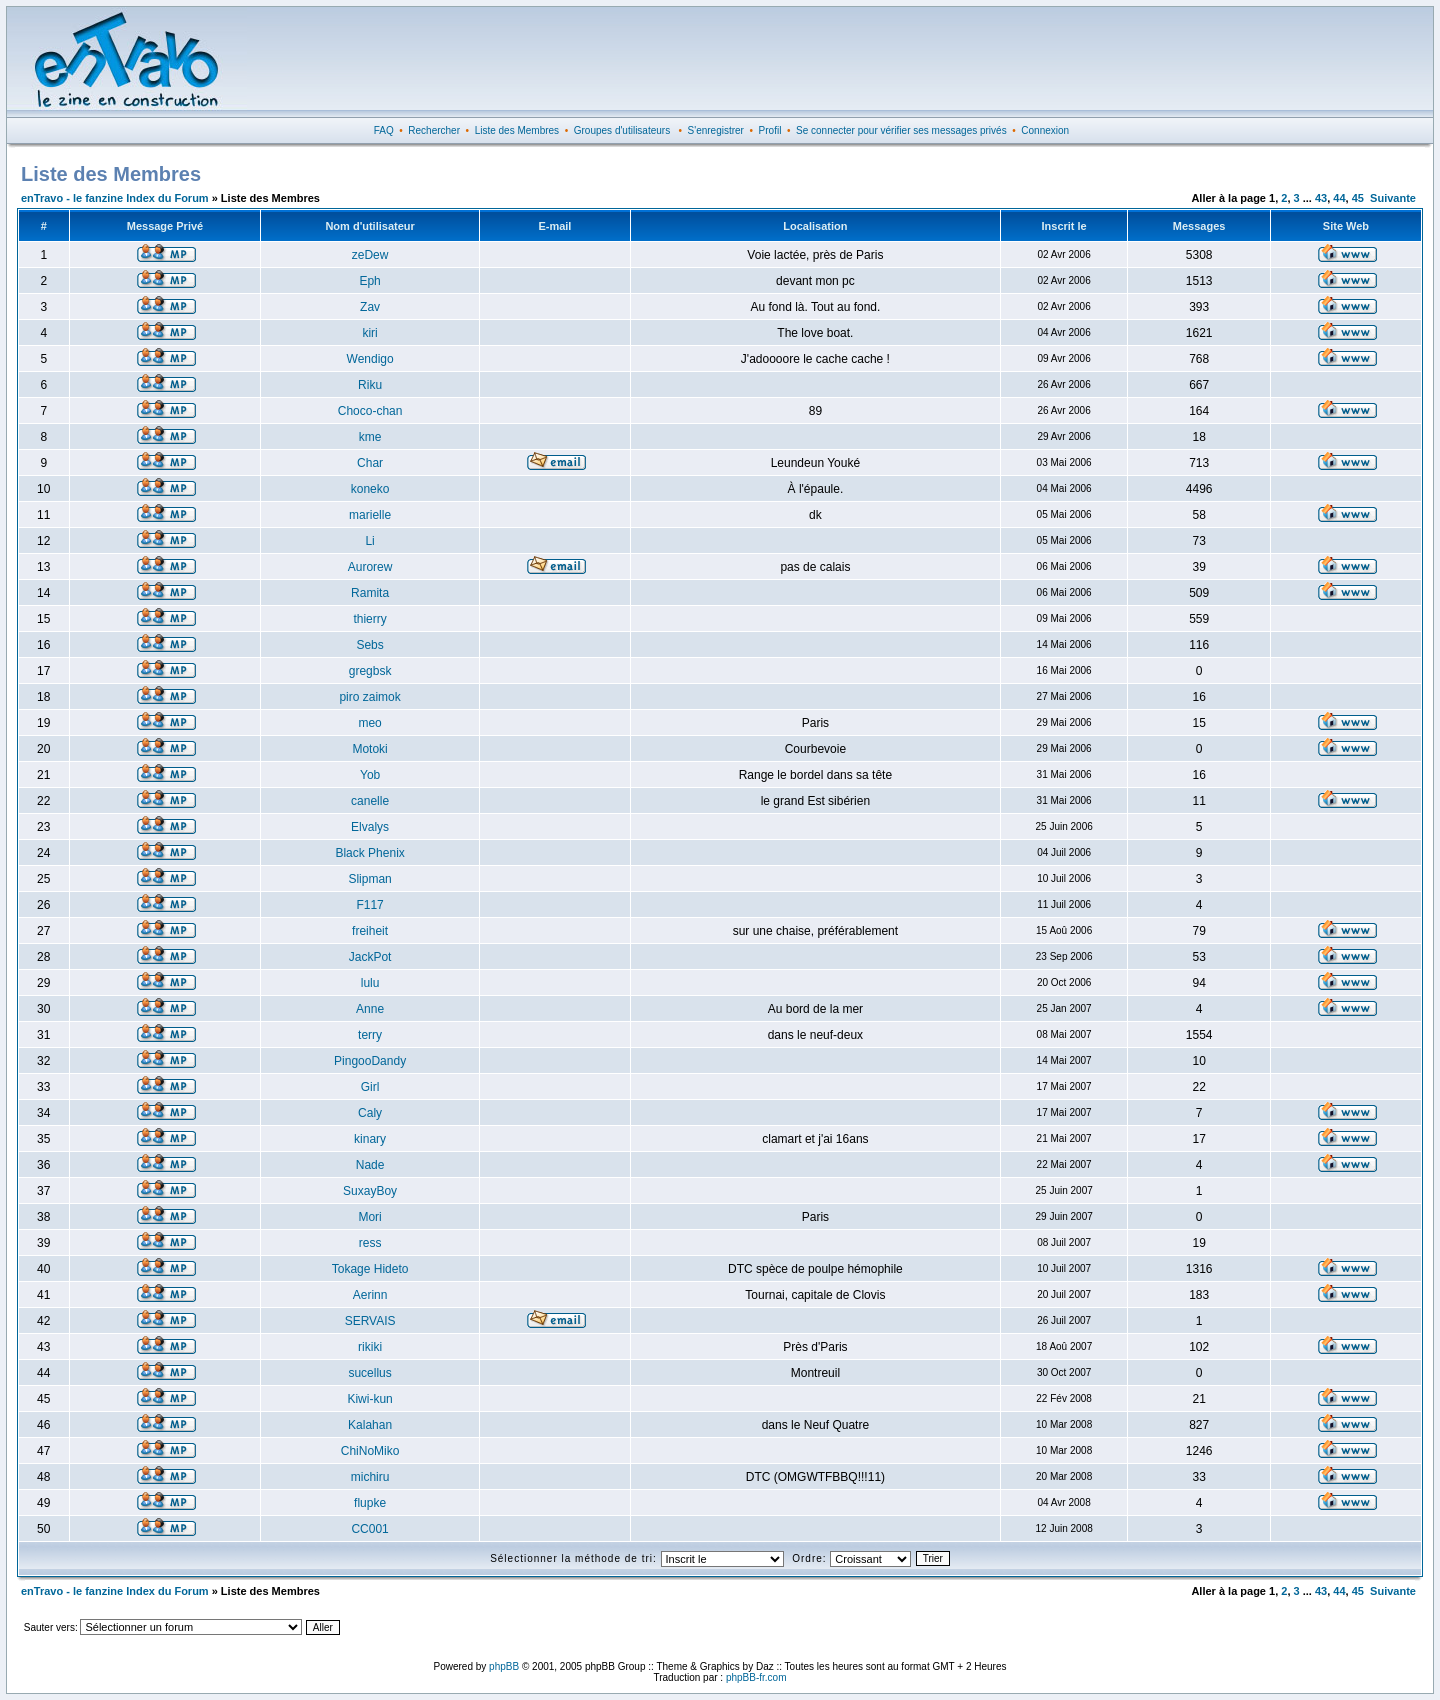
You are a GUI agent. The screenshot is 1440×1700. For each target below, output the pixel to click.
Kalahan (370, 1425)
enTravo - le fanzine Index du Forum (115, 198)
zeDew (370, 255)
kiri (369, 333)
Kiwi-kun (369, 1399)
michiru (370, 1477)
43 (1321, 198)
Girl (370, 1087)
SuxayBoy (370, 1191)
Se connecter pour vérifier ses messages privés (901, 130)
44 (1339, 198)
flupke (370, 1503)
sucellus (369, 1373)
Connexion (1045, 130)
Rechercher (434, 130)
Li (369, 541)
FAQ (384, 130)
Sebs (369, 645)
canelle (370, 801)
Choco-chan (370, 411)
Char (370, 463)
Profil (770, 130)
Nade (370, 1165)
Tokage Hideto (370, 1269)
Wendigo (370, 359)
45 (1358, 198)
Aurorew (370, 567)
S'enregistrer (716, 130)
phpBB (504, 1666)
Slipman (369, 879)
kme (370, 437)
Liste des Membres (517, 130)
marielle (370, 515)
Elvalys (370, 827)
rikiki (370, 1347)
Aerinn (370, 1295)
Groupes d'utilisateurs (622, 130)
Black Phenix (369, 853)
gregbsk (370, 671)
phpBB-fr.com (756, 1677)
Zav (370, 307)
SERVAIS (370, 1321)
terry (370, 1035)
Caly (370, 1113)
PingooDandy (370, 1061)
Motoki (369, 749)
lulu (370, 983)
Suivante (1393, 198)
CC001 (369, 1529)
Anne (370, 1009)
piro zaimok (369, 697)
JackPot (370, 957)
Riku (370, 385)
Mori (369, 1217)
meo (369, 723)
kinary (370, 1139)
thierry (369, 619)
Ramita (370, 593)
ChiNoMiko (370, 1451)
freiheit (370, 931)
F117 (369, 905)
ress (370, 1243)
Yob (370, 775)
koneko (370, 489)
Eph (369, 281)
